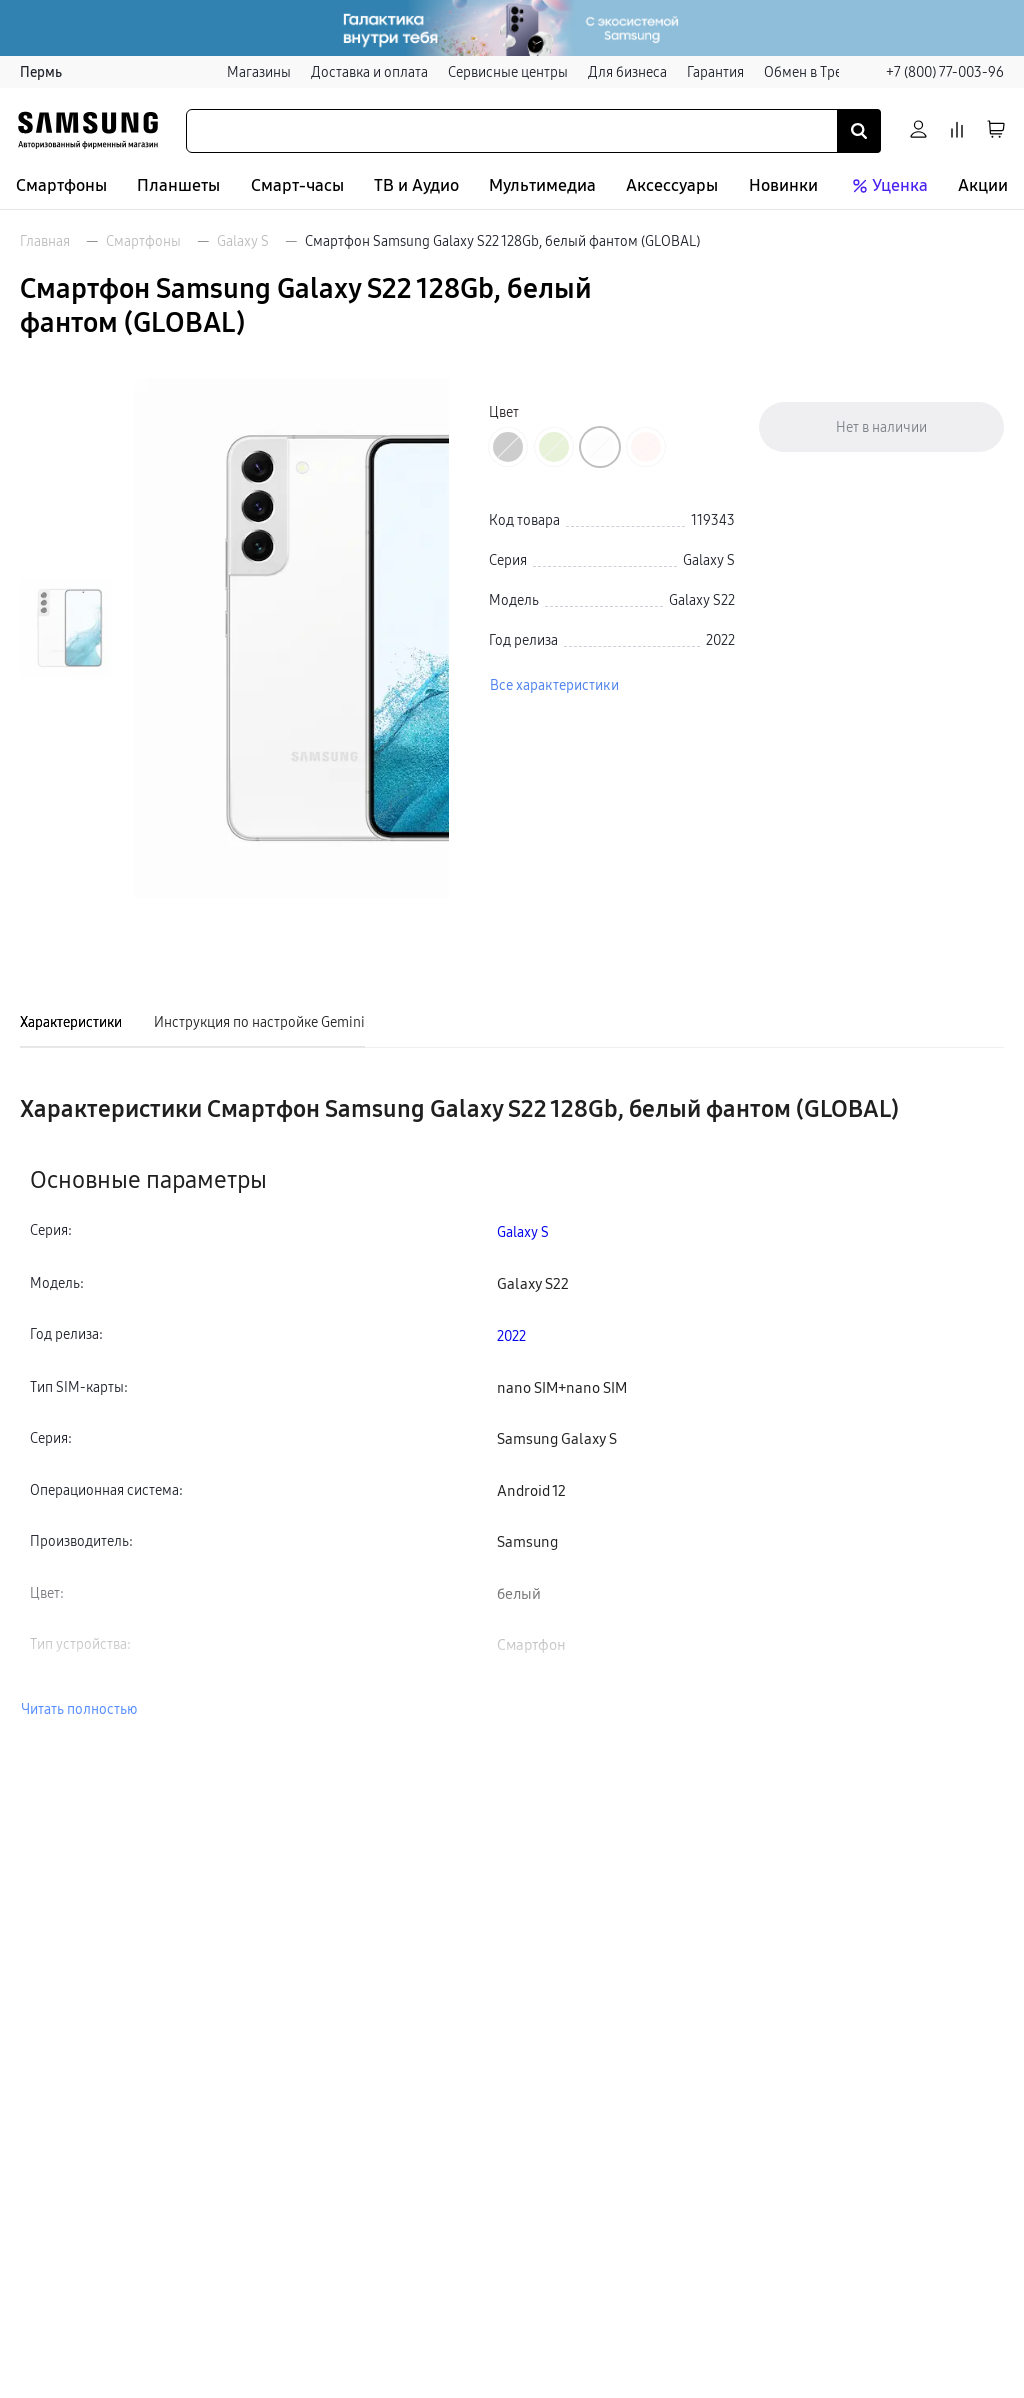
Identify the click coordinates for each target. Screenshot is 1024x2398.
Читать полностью (79, 1709)
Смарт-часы (297, 185)
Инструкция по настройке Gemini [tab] (259, 1022)
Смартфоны (61, 185)
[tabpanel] (512, 1407)
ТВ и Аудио (416, 185)
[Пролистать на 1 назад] (66, 400)
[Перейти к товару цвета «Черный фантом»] (508, 447)
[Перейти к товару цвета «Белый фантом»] (600, 447)
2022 (511, 1336)
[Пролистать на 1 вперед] (66, 855)
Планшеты (178, 185)
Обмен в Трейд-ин (822, 72)
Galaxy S (243, 241)
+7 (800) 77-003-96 (945, 72)
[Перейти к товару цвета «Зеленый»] (554, 447)
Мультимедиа (542, 185)
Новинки (783, 185)
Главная (45, 241)
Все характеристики (554, 685)
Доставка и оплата (369, 72)
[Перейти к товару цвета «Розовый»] (646, 447)
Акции (983, 185)
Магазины (259, 72)
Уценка (888, 186)
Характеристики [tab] (71, 1022)
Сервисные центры (508, 72)
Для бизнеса (627, 72)
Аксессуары (672, 185)
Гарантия (715, 72)
